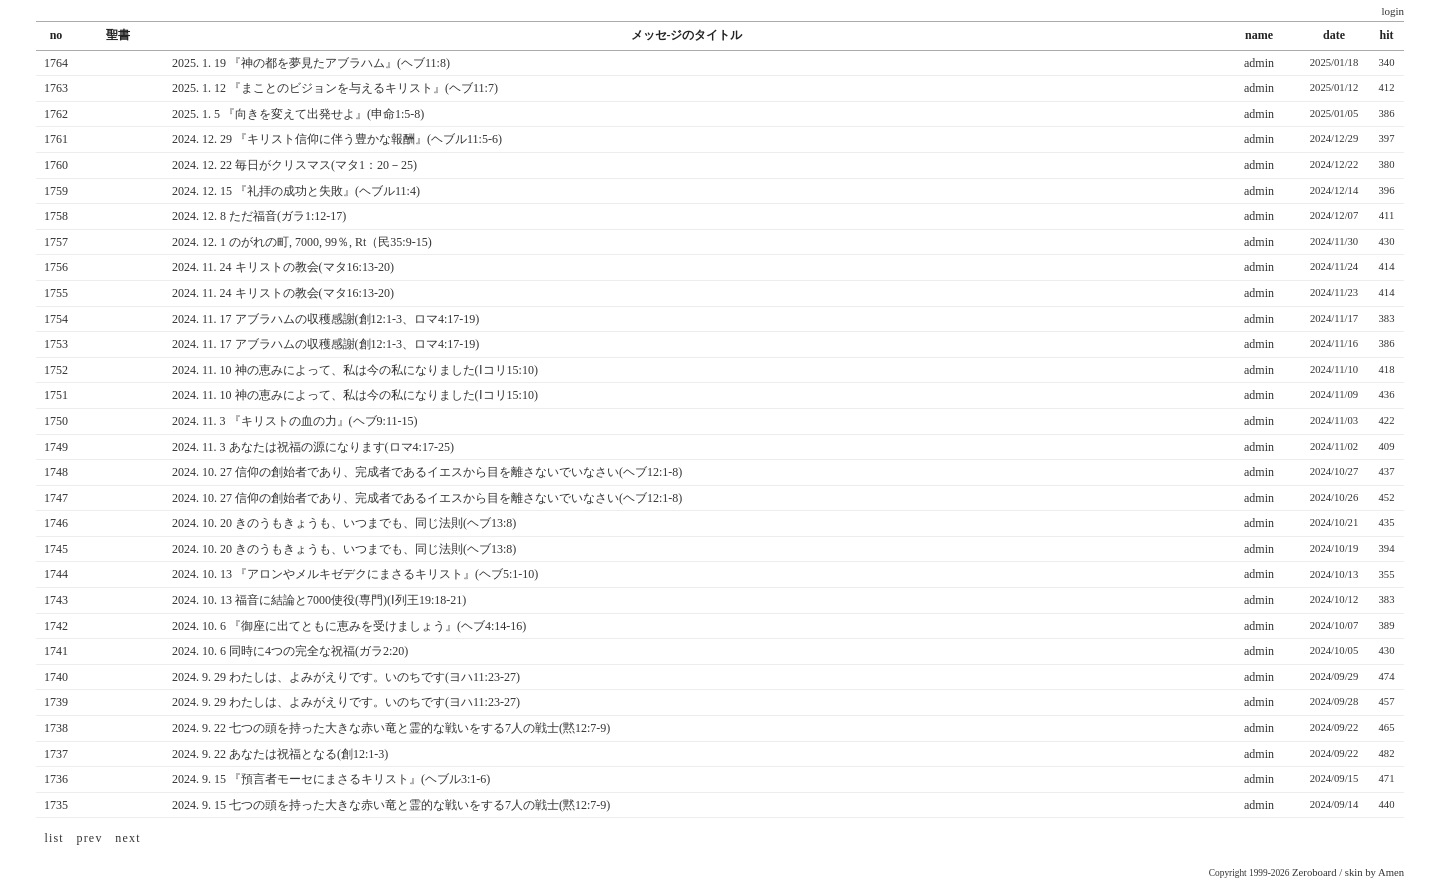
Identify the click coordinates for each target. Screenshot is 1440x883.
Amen (1391, 872)
